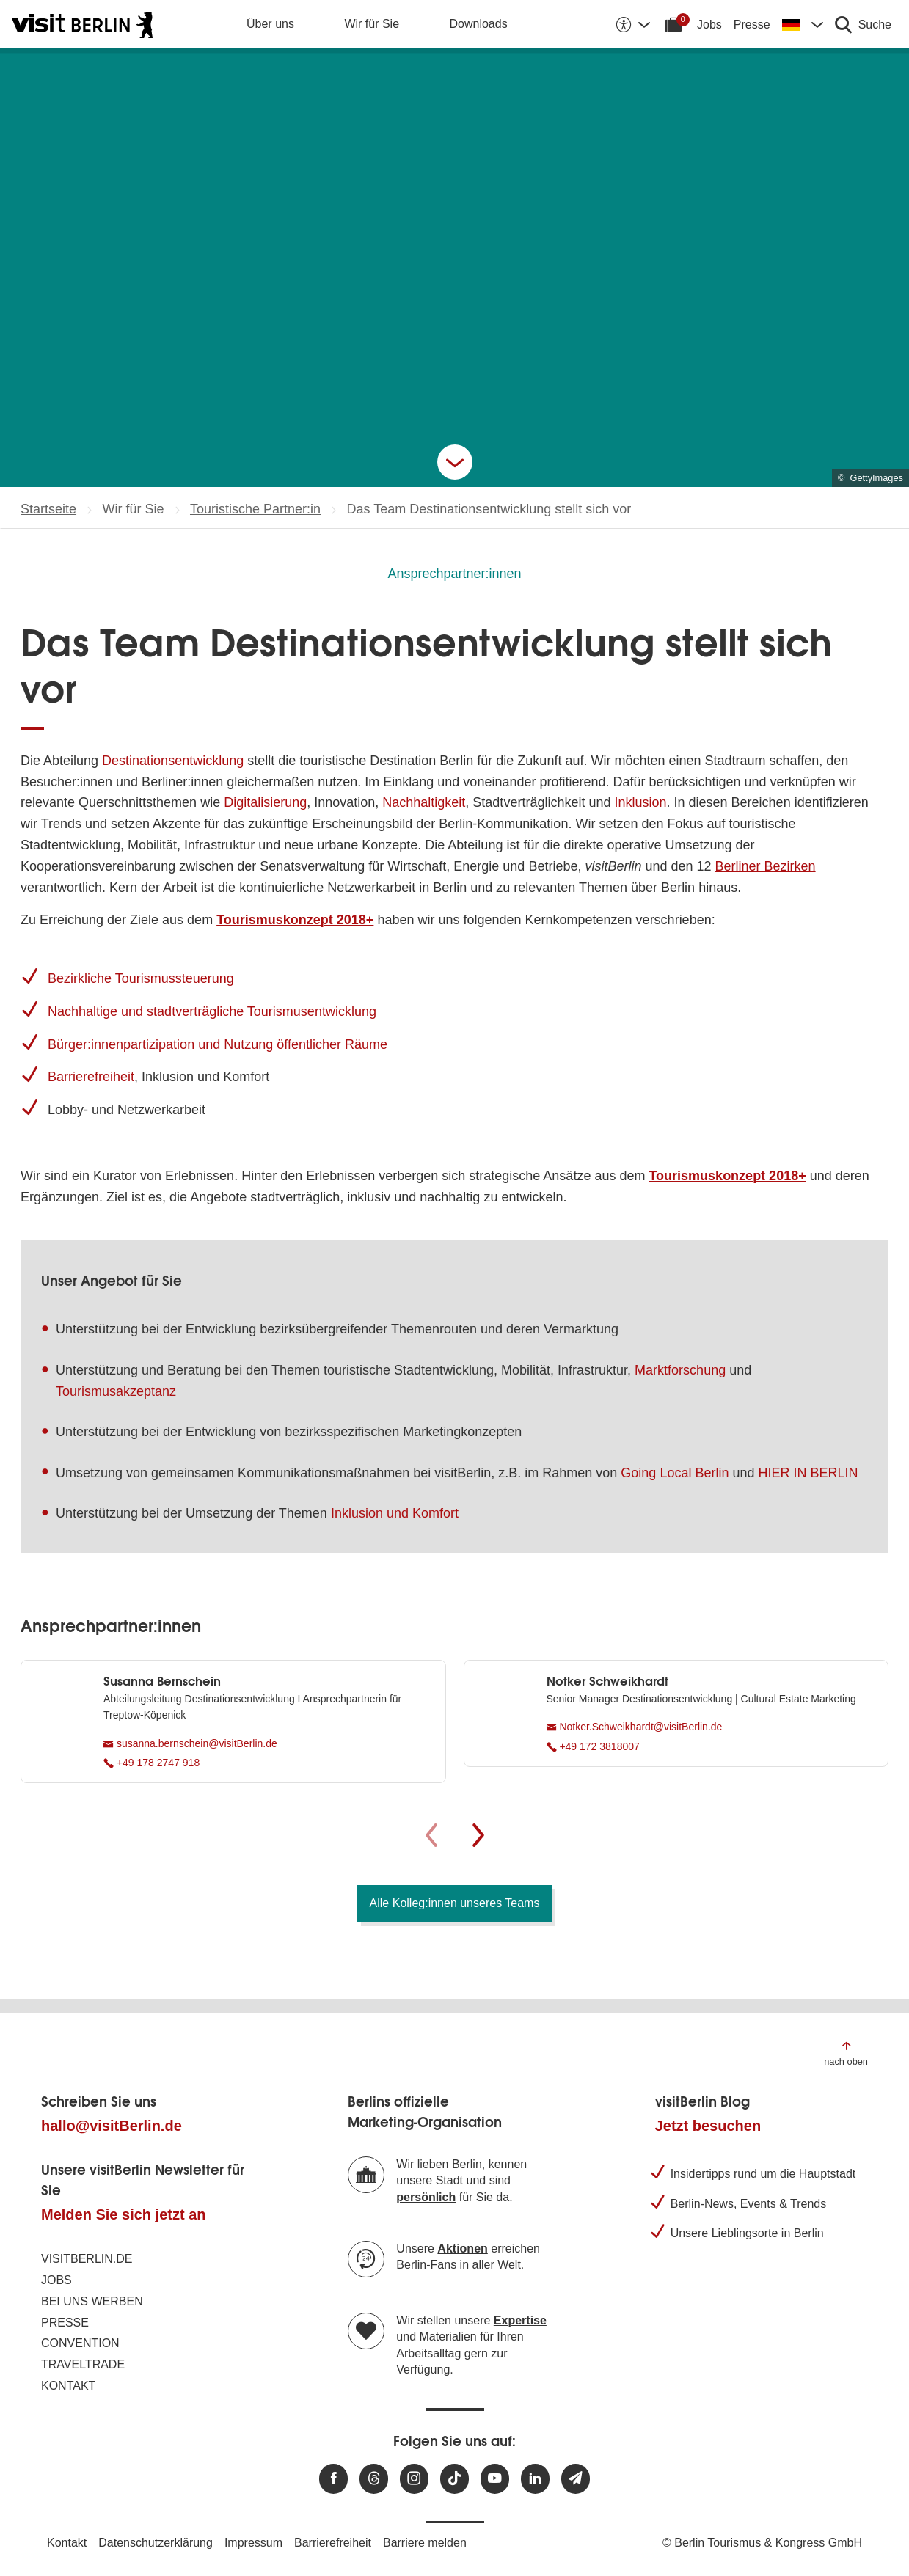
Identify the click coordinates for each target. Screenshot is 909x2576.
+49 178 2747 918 (151, 1762)
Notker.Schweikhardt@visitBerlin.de (635, 1726)
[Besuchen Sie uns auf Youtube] (495, 2479)
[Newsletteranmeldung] (575, 2479)
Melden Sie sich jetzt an (123, 2214)
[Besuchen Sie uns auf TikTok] (454, 2479)
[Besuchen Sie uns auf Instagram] (414, 2479)
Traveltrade (83, 2364)
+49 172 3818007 (593, 1746)
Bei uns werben (92, 2301)
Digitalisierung (265, 802)
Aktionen (462, 2248)
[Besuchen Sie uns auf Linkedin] (535, 2479)
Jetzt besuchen (708, 2126)
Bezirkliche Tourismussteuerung (141, 978)
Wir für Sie (371, 24)
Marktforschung (680, 1370)
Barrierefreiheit (91, 1076)
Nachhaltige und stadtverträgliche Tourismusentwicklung (212, 1011)
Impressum (253, 2542)
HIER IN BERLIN (808, 1473)
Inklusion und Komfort (395, 1513)
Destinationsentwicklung (174, 760)
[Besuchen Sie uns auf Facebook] (333, 2479)
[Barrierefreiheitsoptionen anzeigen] (632, 24)
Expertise (520, 2320)
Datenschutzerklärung (155, 2542)
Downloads (479, 24)
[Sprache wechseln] (802, 24)
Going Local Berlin (675, 1473)
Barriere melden (425, 2542)
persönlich (426, 2197)
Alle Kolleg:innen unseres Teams (455, 1903)
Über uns (270, 24)
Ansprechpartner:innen (454, 573)
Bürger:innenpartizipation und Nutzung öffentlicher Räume (217, 1044)
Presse (752, 24)
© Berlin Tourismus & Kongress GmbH (762, 2542)
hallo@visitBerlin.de (111, 2126)
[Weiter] (478, 1835)
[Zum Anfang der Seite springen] (846, 2052)
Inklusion (640, 802)
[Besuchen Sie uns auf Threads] (373, 2479)
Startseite (48, 509)
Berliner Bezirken (765, 866)
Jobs (709, 24)
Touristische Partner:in (255, 509)
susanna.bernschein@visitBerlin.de (190, 1743)
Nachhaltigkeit (423, 802)
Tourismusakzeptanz (116, 1391)
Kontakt (68, 2385)
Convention (80, 2343)
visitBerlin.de (86, 2259)
